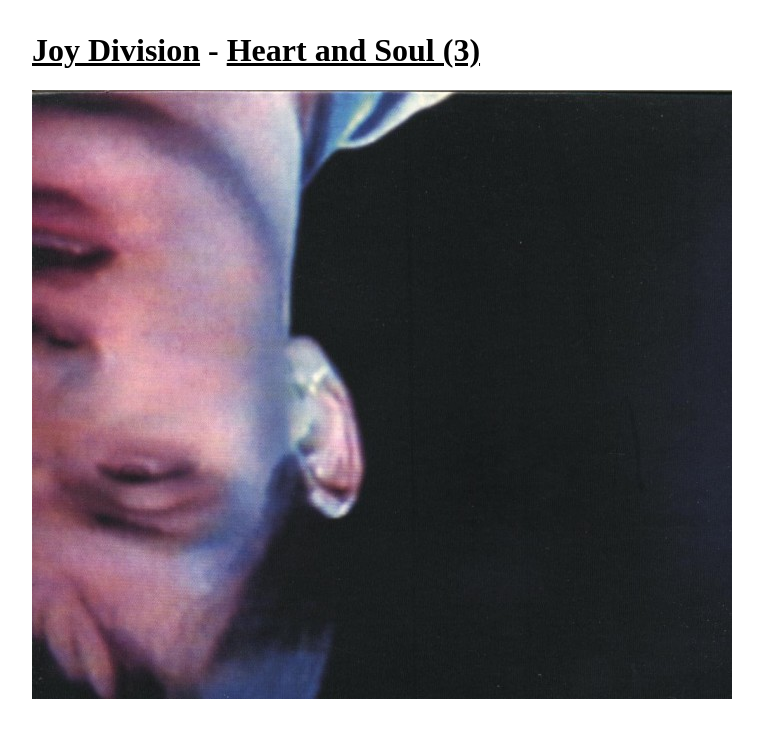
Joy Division (116, 50)
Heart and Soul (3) (353, 50)
